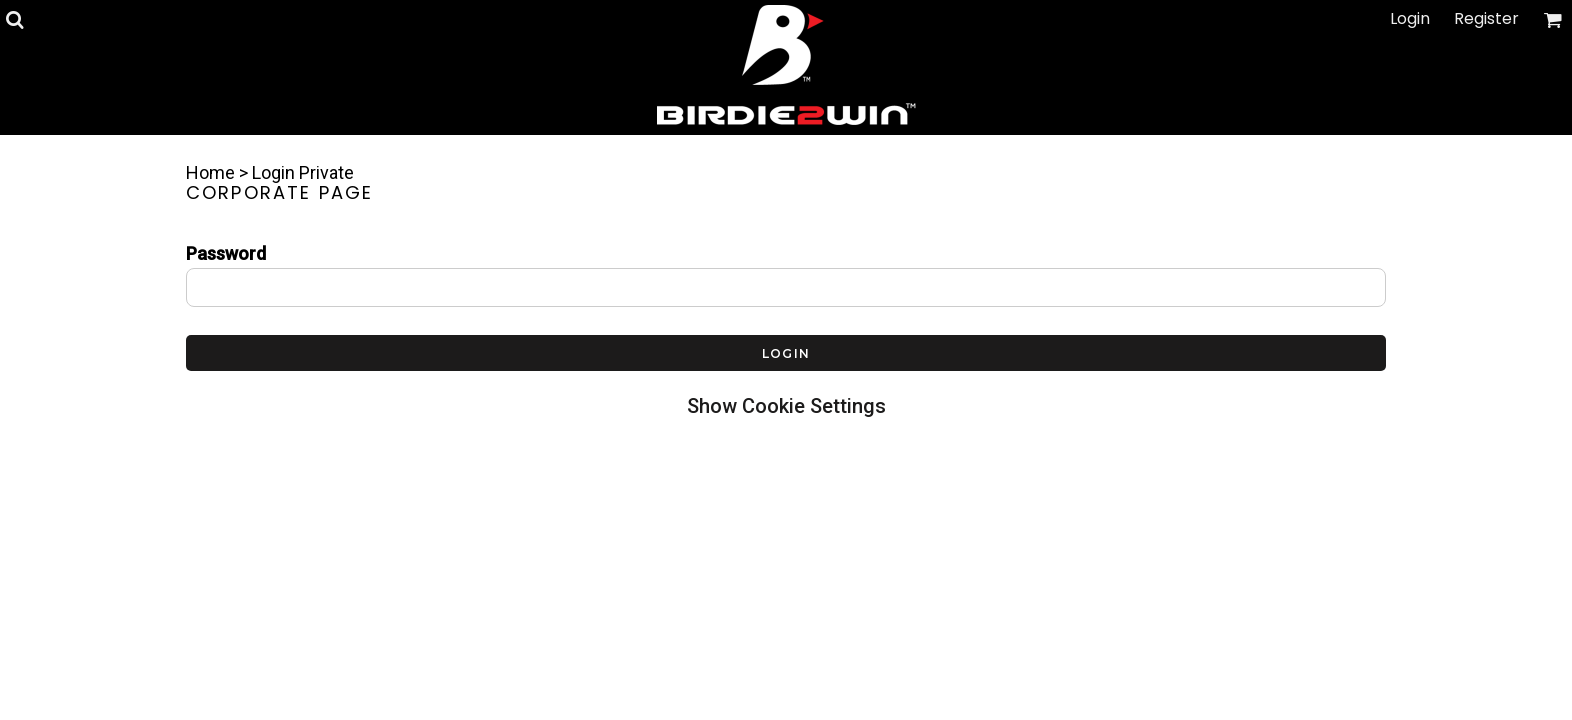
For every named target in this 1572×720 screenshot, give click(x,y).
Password (226, 253)
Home (210, 172)
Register (1486, 18)
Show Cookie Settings (786, 406)
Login (1410, 18)
